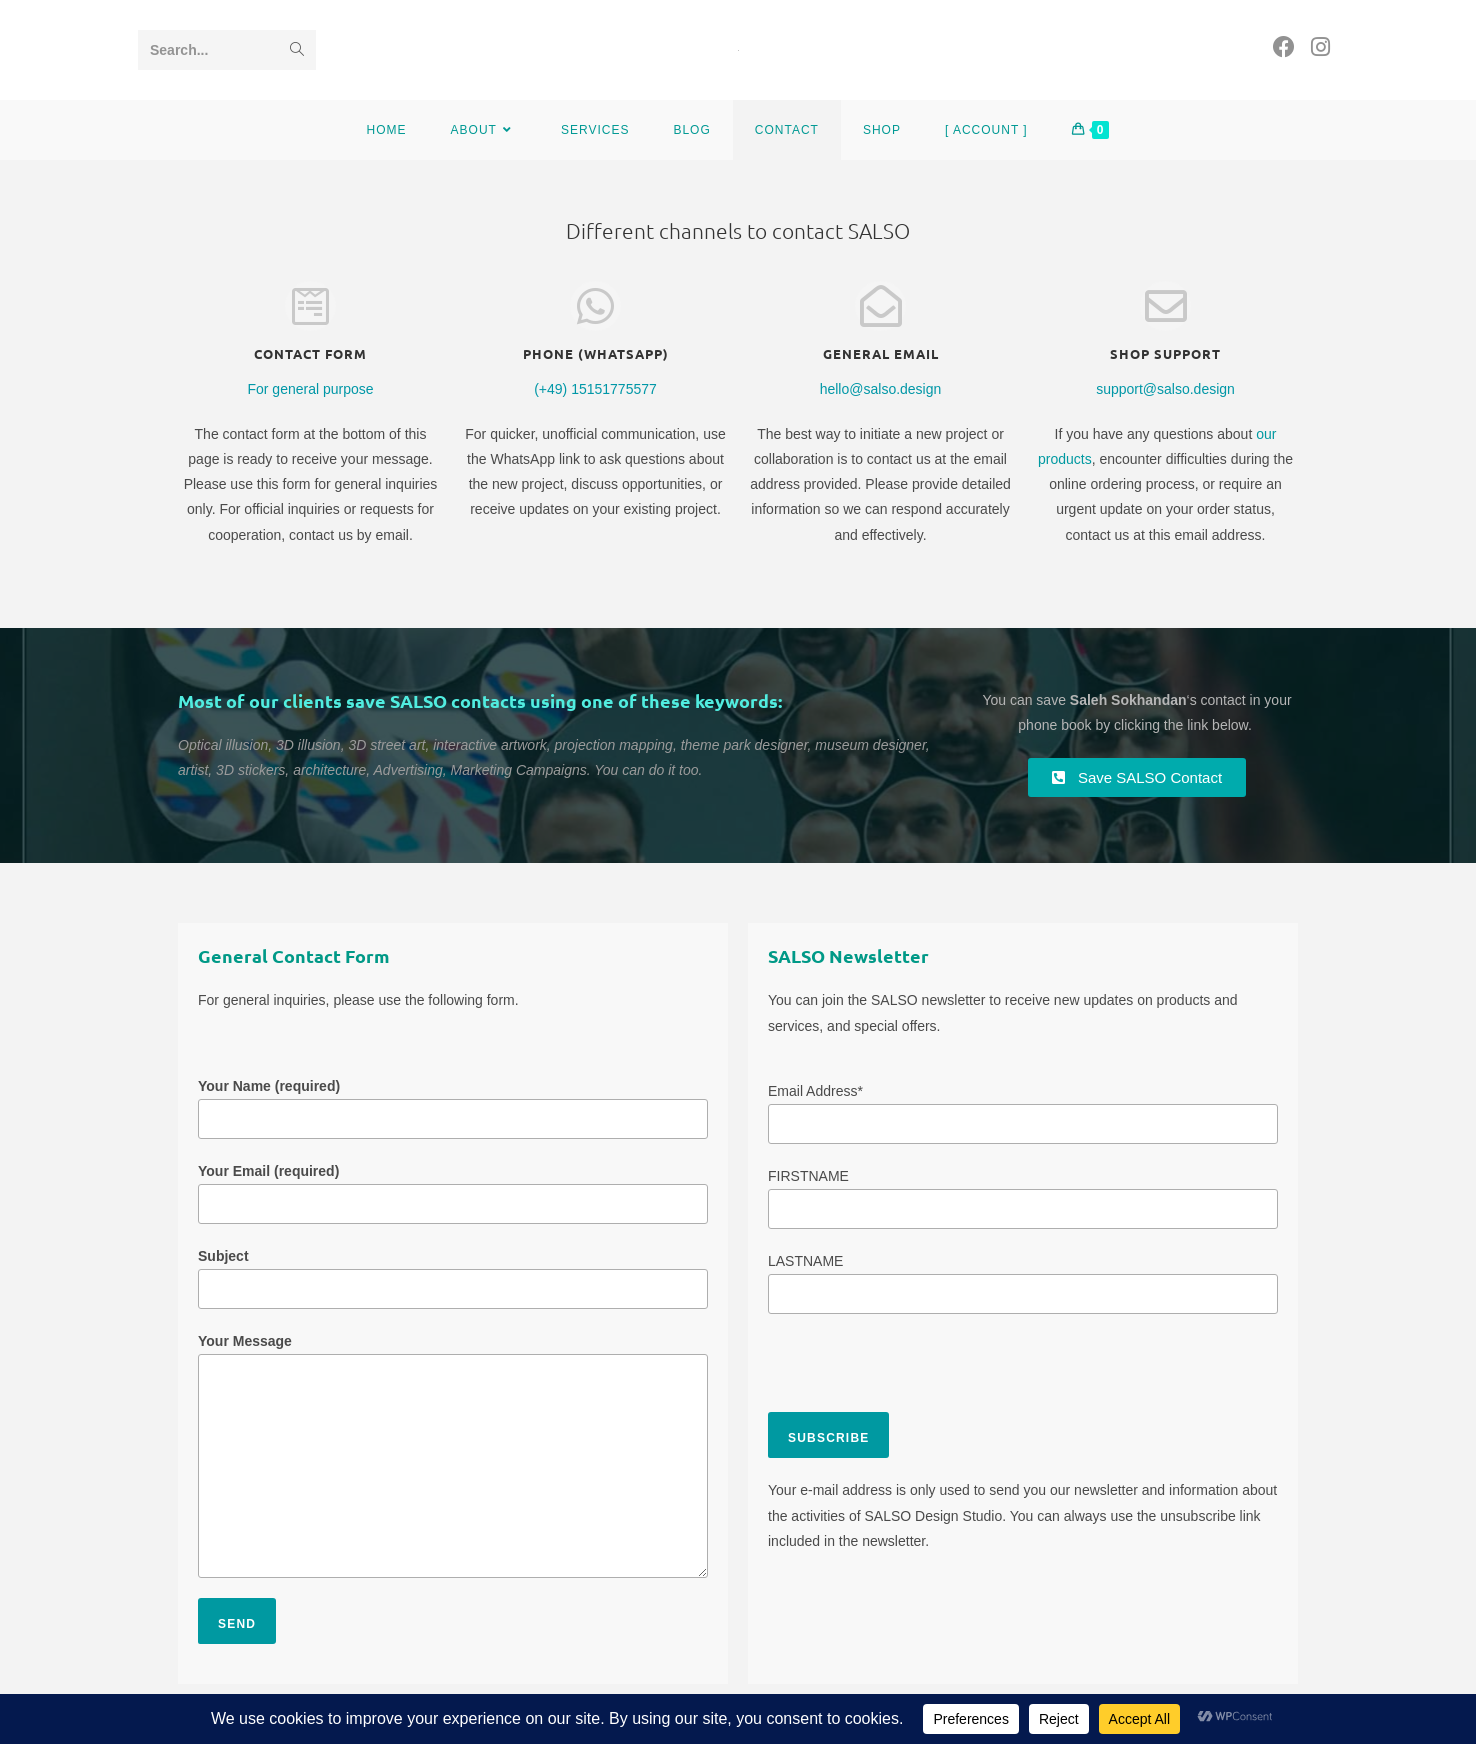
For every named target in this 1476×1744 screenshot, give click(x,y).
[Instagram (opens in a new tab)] (1320, 47)
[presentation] (920, 1373)
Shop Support (1165, 353)
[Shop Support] (1165, 306)
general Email (881, 353)
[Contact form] (310, 306)
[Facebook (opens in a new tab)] (1284, 47)
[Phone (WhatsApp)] (595, 306)
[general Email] (880, 306)
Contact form (310, 353)
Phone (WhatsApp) (596, 353)
